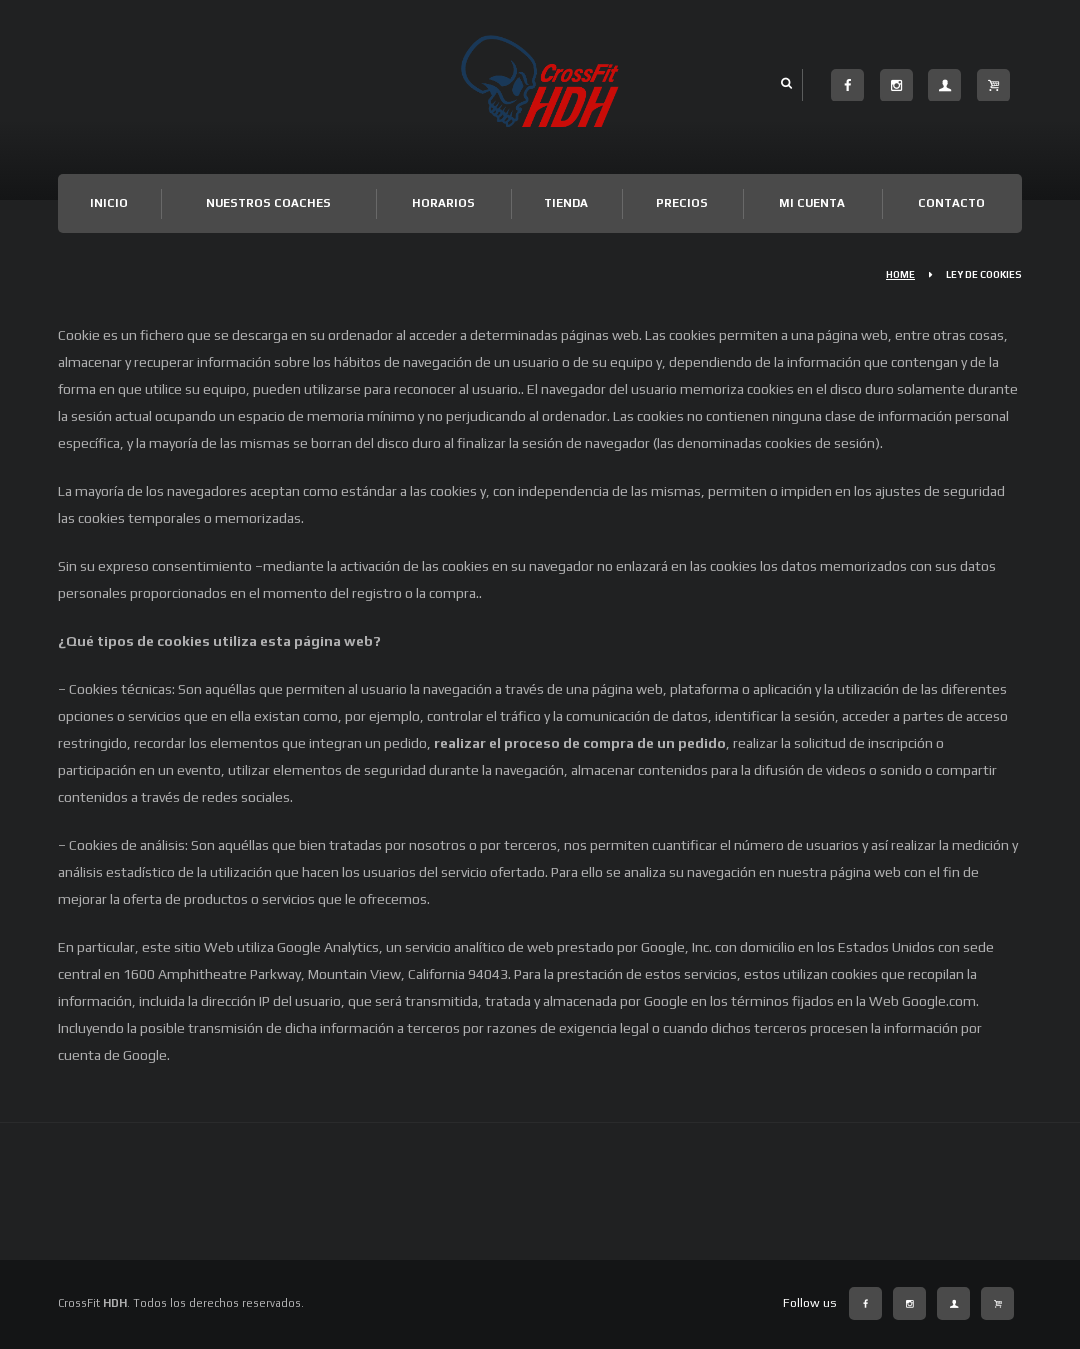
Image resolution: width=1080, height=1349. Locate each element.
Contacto (951, 203)
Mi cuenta (812, 203)
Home (900, 274)
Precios (682, 203)
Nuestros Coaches (268, 203)
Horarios (443, 203)
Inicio (109, 203)
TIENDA (566, 203)
